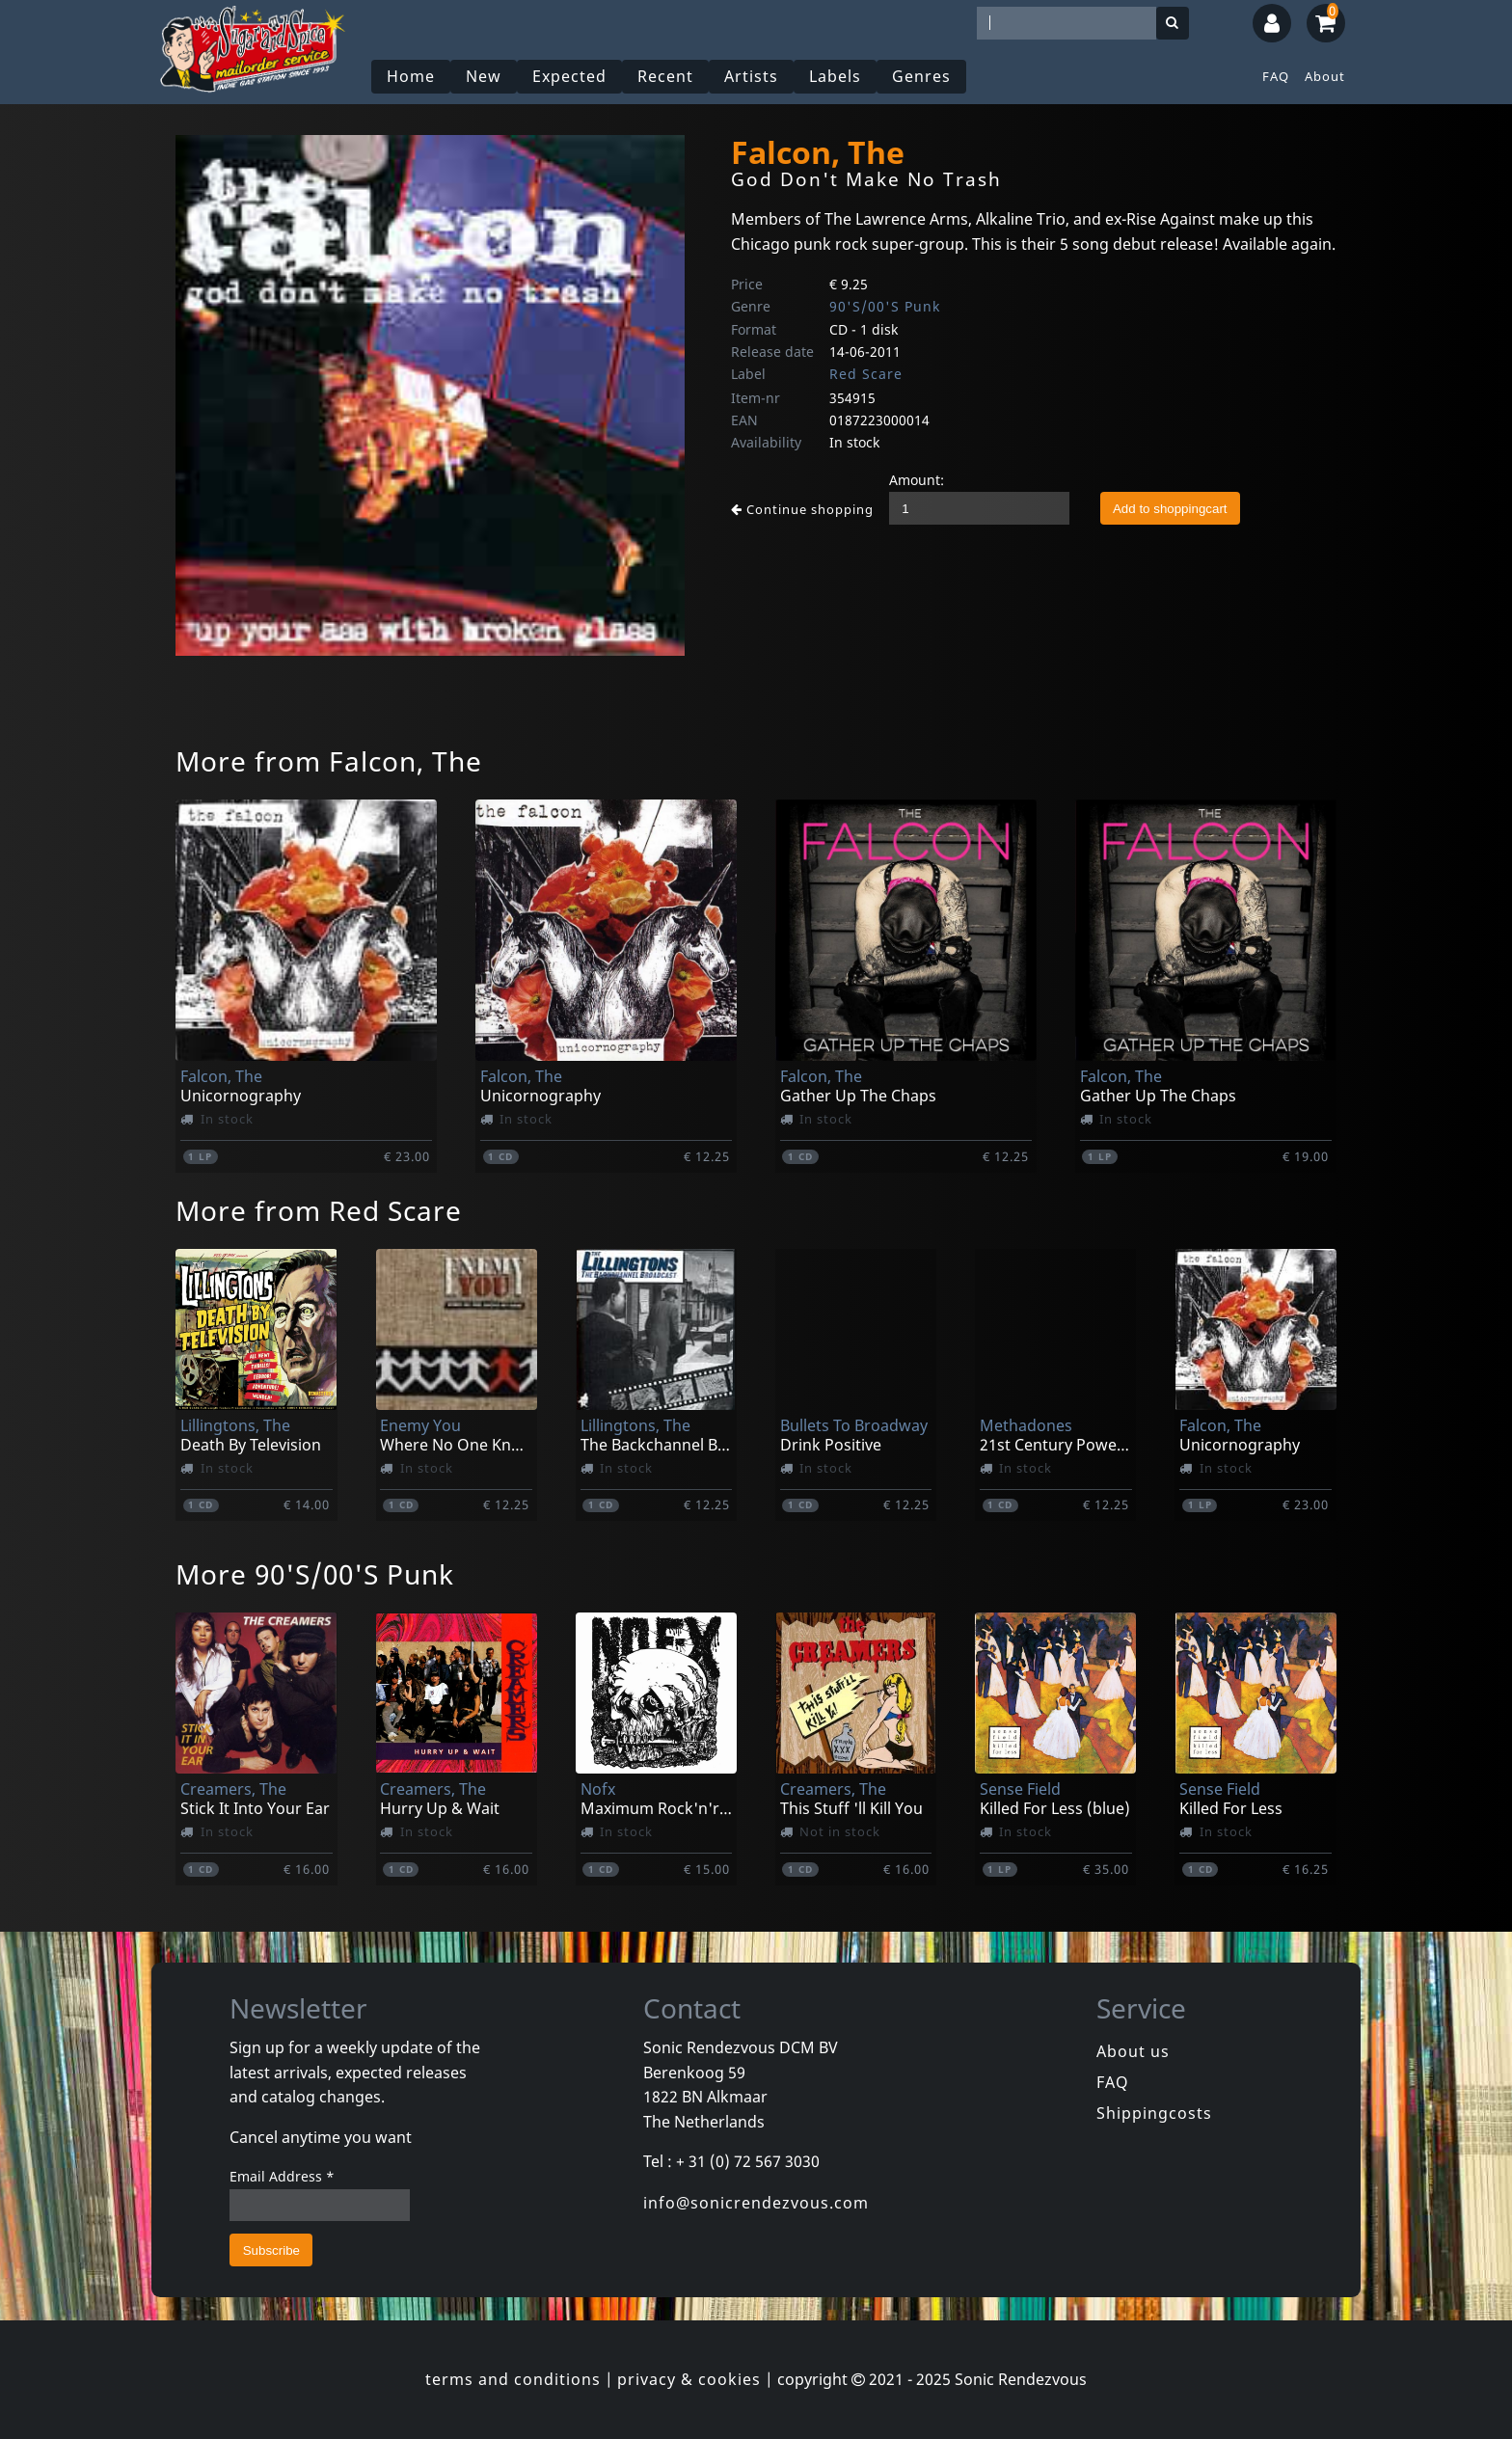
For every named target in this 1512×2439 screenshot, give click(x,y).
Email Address (282, 2176)
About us (1133, 2051)
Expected (569, 76)
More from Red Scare (319, 1210)
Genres (921, 76)
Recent (665, 76)
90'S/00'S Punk (884, 306)
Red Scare (866, 374)
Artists (751, 76)
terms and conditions (513, 2379)
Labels (835, 76)
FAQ (1275, 76)
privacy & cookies (689, 2379)
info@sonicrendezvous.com (756, 2202)
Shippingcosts (1154, 2113)
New (483, 76)
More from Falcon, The (329, 761)
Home (411, 76)
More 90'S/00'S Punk (315, 1574)
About (1325, 76)
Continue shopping (802, 509)
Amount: (916, 480)
